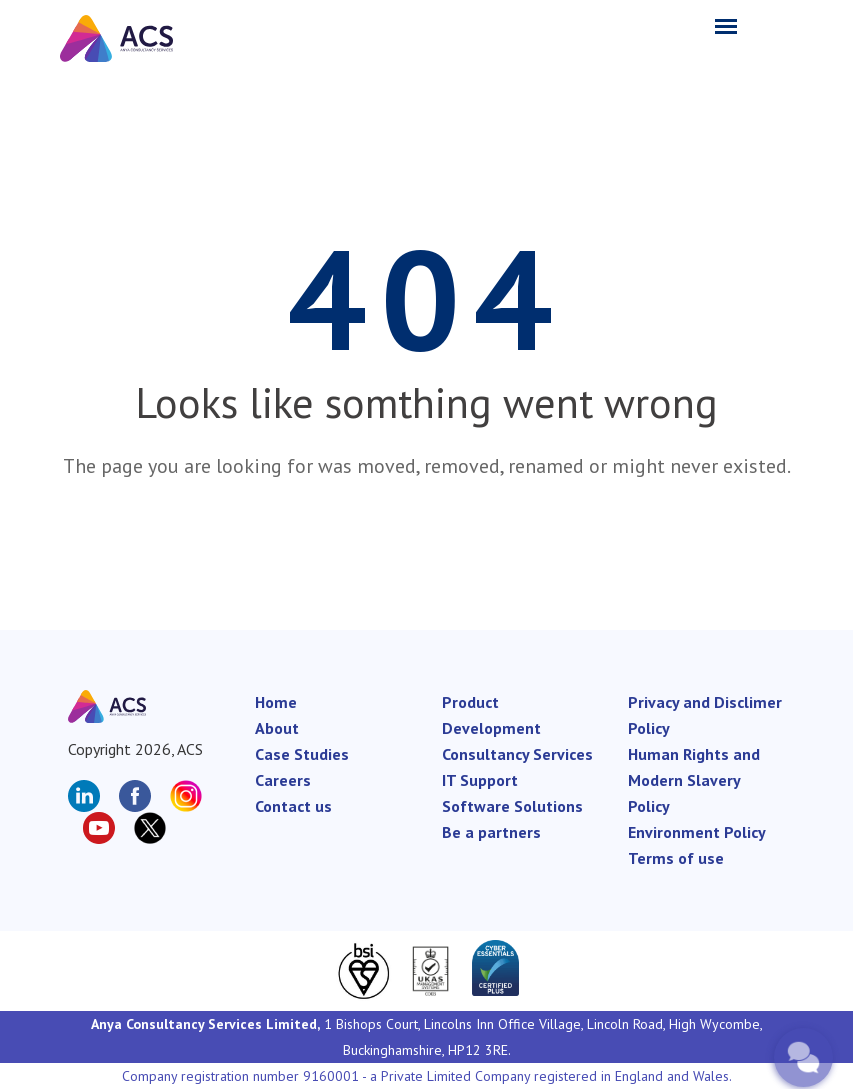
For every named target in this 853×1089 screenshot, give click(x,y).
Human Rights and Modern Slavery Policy (694, 780)
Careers (283, 780)
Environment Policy (697, 832)
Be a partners (491, 832)
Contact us (293, 806)
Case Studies (302, 754)
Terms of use (676, 858)
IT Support (480, 780)
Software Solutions (512, 806)
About (277, 728)
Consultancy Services (517, 754)
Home (276, 702)
